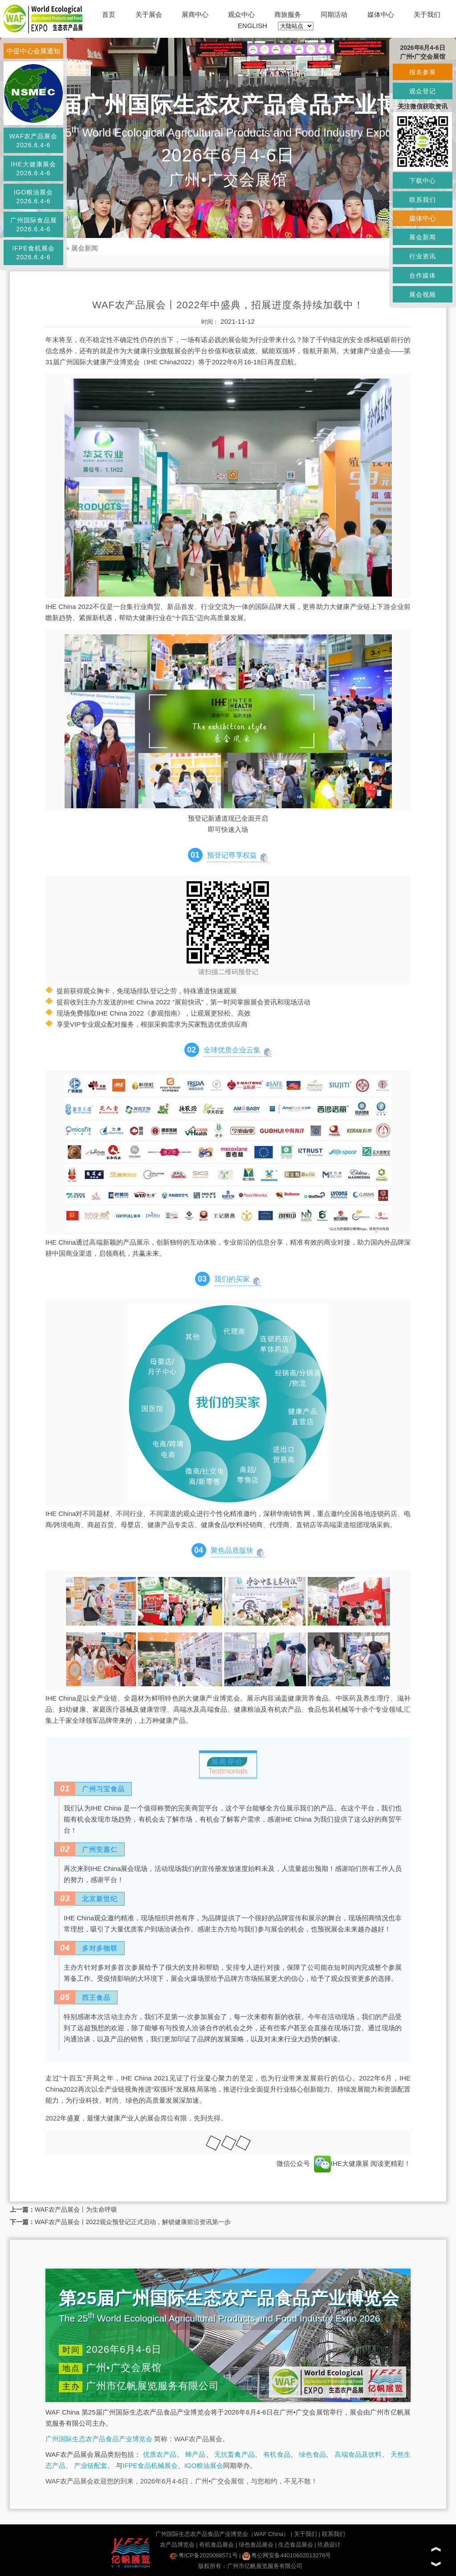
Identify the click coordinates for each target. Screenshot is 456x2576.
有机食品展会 (216, 2544)
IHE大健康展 (341, 2163)
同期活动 (334, 14)
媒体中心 (380, 14)
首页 (108, 14)
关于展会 (148, 14)
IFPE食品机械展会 (149, 2465)
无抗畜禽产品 (234, 2454)
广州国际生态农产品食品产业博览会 (98, 2439)
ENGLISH (252, 25)
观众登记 (422, 91)
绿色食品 (312, 2454)
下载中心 (422, 180)
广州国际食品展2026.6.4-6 (33, 225)
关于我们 (427, 14)
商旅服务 (287, 14)
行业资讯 (422, 256)
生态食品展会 (295, 2544)
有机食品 (276, 2454)
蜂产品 (195, 2454)
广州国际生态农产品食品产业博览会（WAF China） (222, 2534)
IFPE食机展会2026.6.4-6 (33, 253)
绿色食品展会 (256, 2544)
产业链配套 (90, 2465)
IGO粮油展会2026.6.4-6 (33, 197)
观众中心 (241, 14)
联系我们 (333, 2534)
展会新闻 (84, 248)
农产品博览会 (177, 2544)
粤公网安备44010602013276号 (286, 2555)
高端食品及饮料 (358, 2454)
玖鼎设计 (329, 2544)
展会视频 (422, 294)
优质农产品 (160, 2454)
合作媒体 (422, 275)
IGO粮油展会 (204, 2465)
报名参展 (422, 72)
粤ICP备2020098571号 (204, 2555)
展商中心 (195, 14)
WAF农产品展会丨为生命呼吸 (76, 2209)
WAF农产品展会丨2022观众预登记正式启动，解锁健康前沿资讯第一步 (133, 2221)
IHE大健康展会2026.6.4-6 (33, 169)
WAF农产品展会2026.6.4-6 (33, 141)
